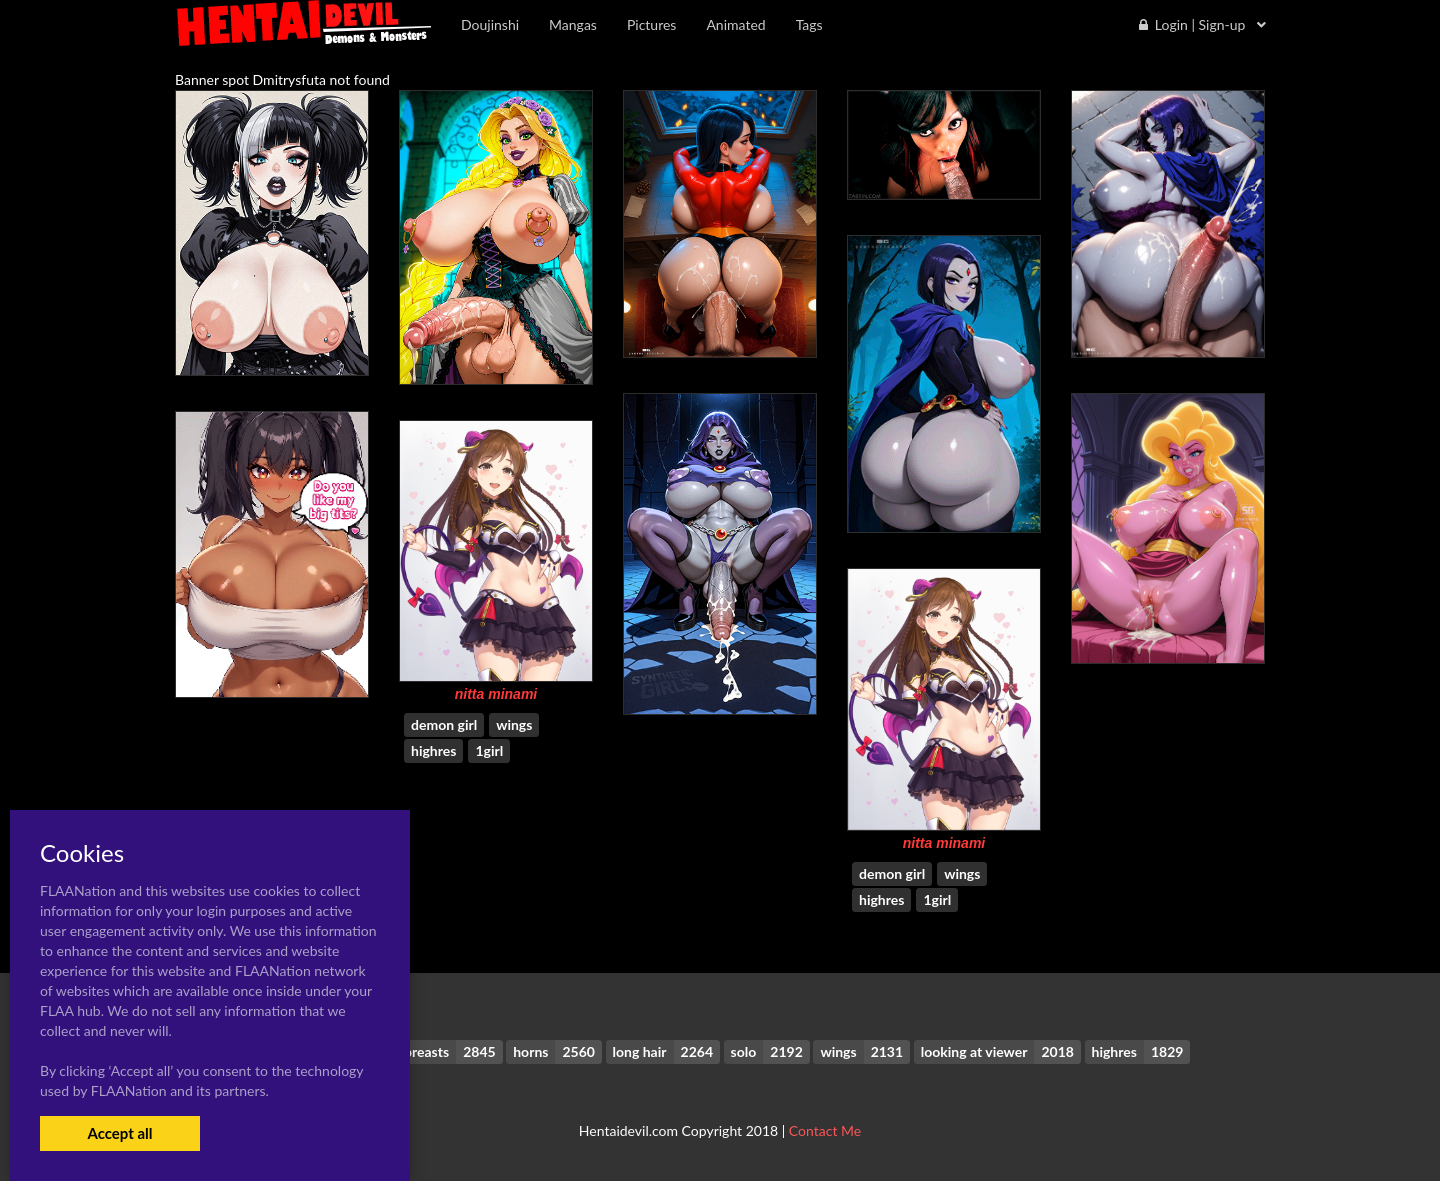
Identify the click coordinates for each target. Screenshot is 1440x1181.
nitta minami (496, 694)
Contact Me (825, 1130)
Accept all (119, 1133)
